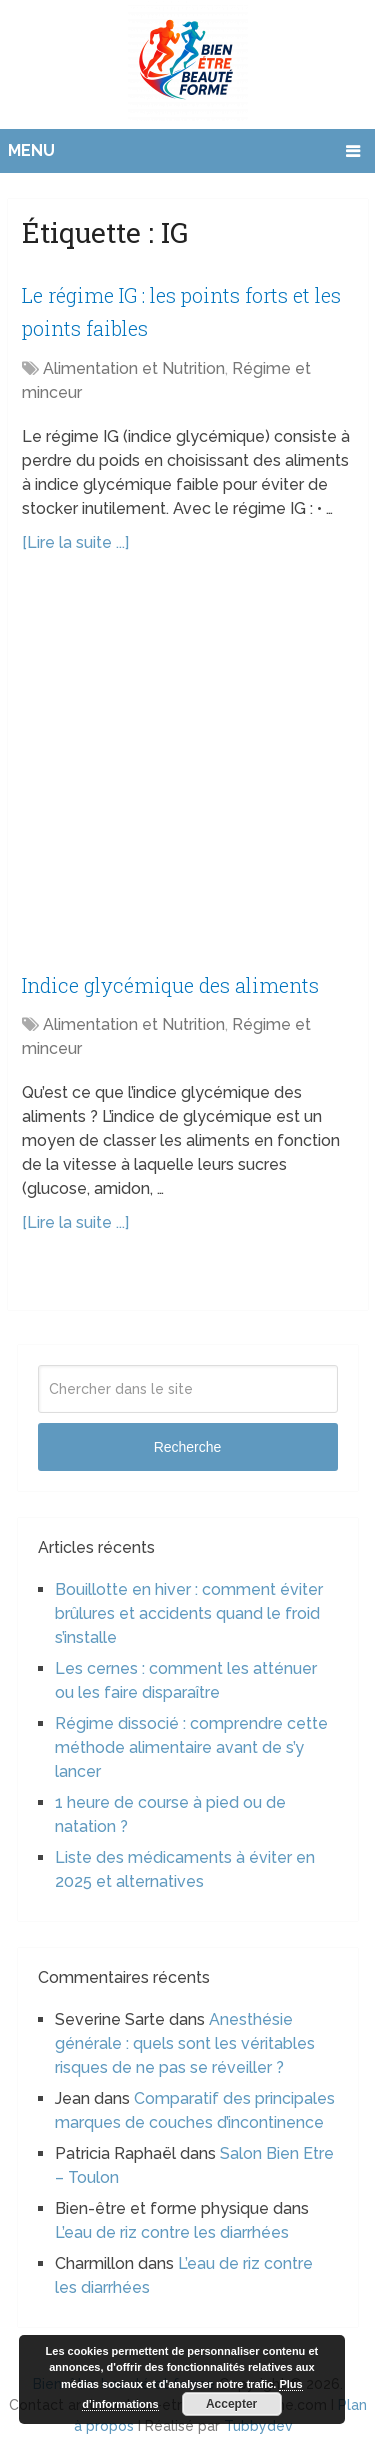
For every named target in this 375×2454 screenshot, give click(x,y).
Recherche (188, 1447)
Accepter (231, 2404)
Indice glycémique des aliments (170, 985)
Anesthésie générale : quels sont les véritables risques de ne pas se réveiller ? (185, 2043)
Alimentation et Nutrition (134, 368)
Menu (31, 150)
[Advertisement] (187, 772)
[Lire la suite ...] (75, 542)
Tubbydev (258, 2426)
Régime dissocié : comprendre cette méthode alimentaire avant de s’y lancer (191, 1747)
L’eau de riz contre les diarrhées (172, 2232)
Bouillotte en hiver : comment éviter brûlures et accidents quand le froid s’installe (189, 1613)
